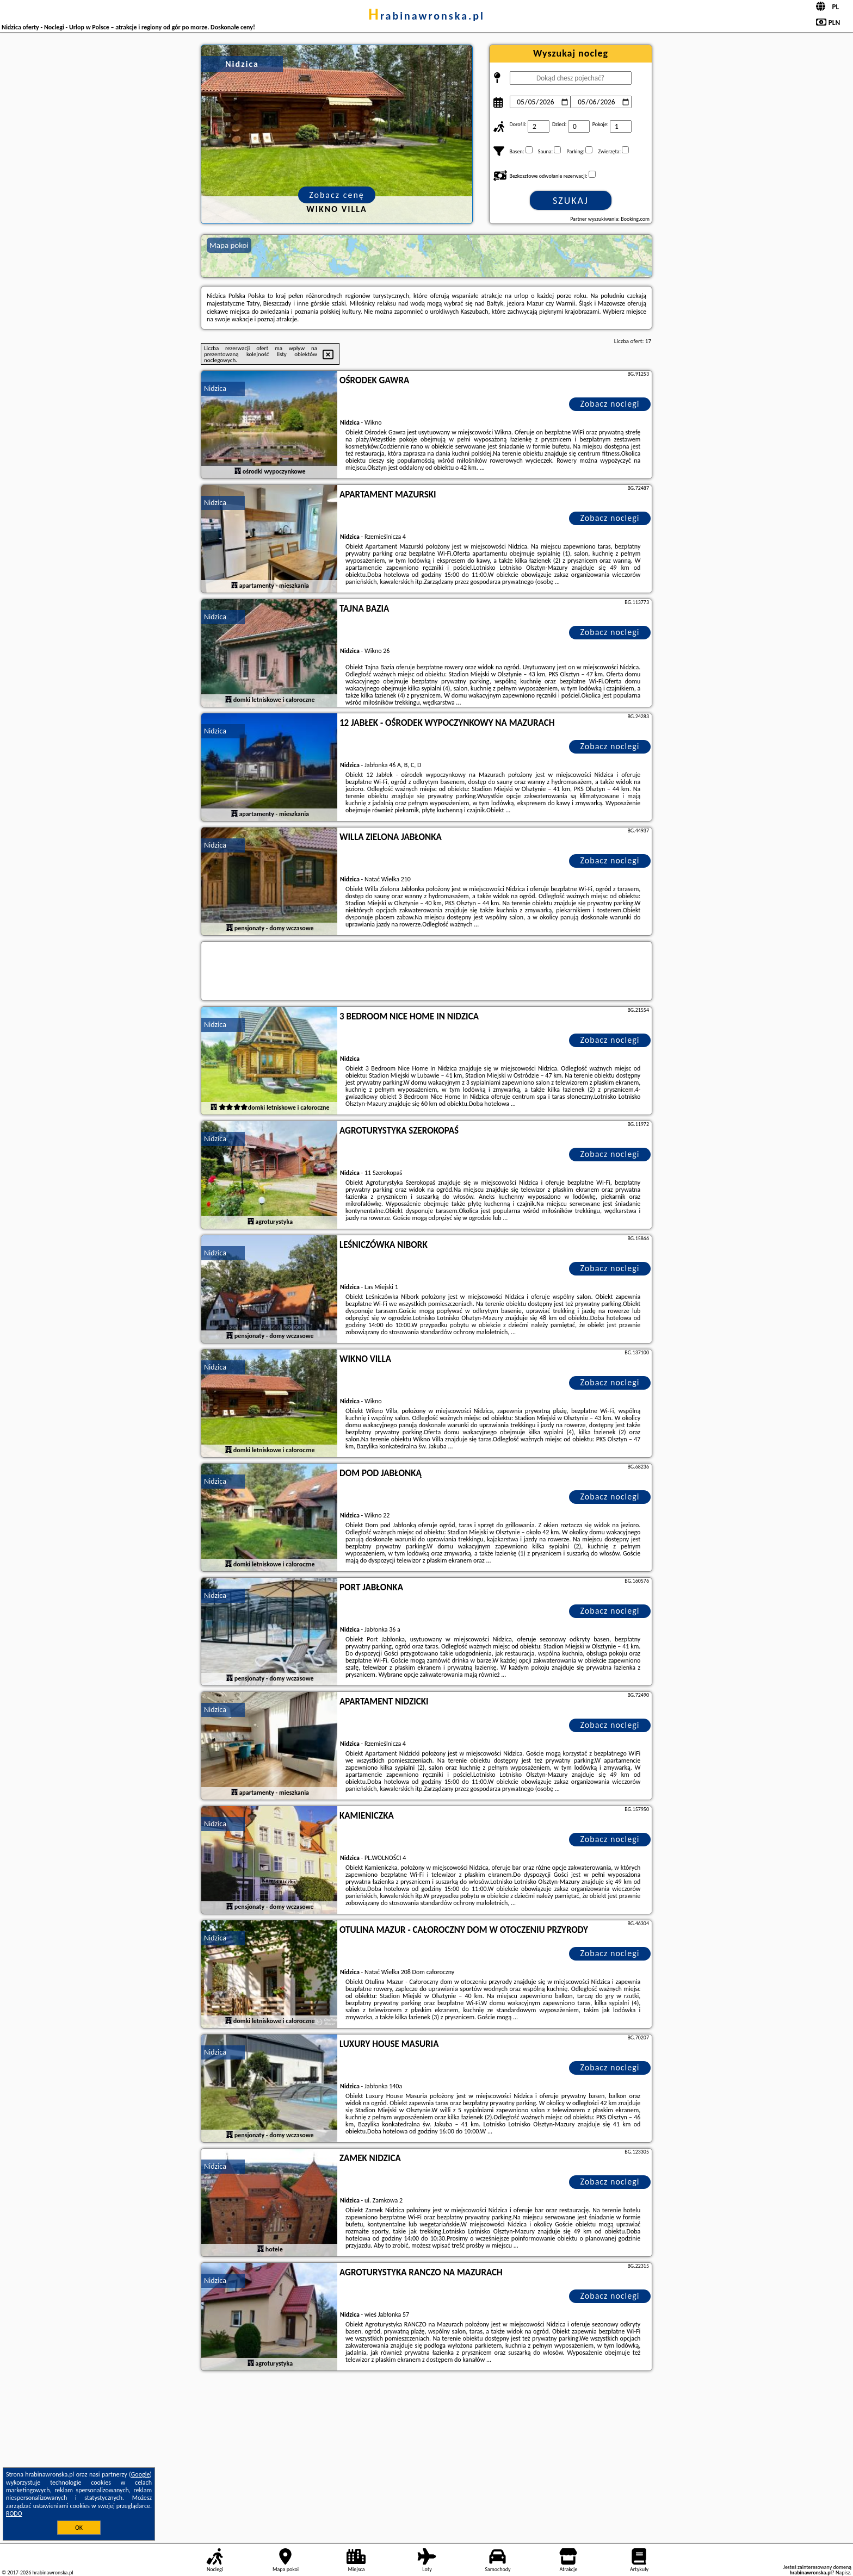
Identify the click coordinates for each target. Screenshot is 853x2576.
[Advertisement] (426, 2455)
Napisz (843, 2572)
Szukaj (571, 201)
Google (140, 2474)
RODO (14, 2513)
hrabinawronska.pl (426, 15)
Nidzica (215, 388)
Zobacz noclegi (610, 404)
